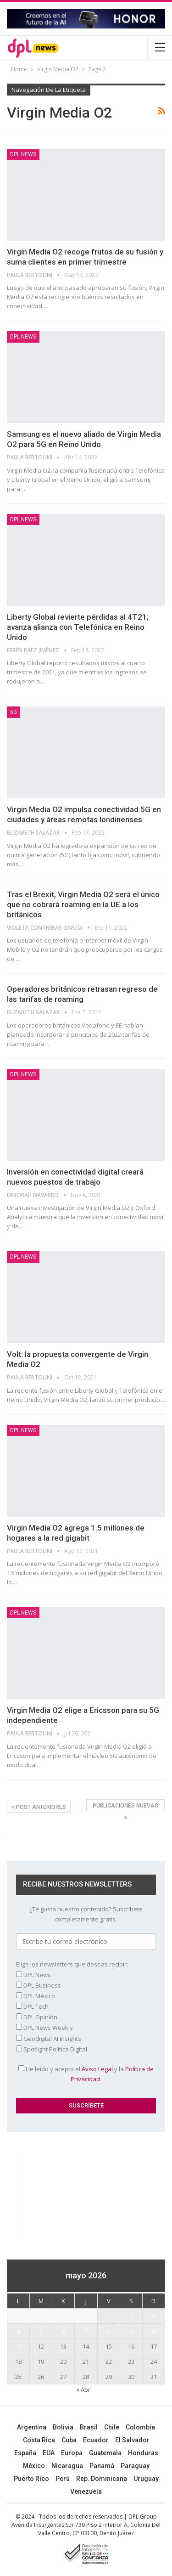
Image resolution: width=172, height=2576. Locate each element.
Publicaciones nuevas (125, 1806)
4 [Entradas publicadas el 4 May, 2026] (18, 2331)
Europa (72, 2453)
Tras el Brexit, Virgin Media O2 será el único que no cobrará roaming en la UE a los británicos (83, 904)
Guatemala (105, 2453)
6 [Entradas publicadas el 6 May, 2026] (63, 2331)
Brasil (89, 2427)
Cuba (69, 2440)
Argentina (31, 2427)
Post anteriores (38, 1807)
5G (13, 712)
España (25, 2453)
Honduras (143, 2453)
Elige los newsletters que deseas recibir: (72, 1964)
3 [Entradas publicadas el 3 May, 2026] (153, 2316)
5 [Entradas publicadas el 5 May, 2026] (41, 2331)
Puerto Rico (31, 2478)
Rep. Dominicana (101, 2478)
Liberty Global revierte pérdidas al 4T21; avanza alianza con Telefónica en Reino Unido (78, 627)
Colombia (140, 2427)
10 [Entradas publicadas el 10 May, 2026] (153, 2331)
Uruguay (146, 2478)
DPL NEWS (23, 154)
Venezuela (86, 2491)
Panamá (101, 2465)
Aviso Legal (97, 2069)
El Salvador (132, 2440)
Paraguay (135, 2465)
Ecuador (96, 2440)
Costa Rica (39, 2440)
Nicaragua (67, 2465)
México (34, 2465)
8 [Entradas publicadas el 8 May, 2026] (108, 2331)
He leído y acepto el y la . (86, 2074)
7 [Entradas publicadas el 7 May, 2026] (86, 2331)
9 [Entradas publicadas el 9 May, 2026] (131, 2331)
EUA (49, 2453)
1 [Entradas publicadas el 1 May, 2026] (108, 2316)
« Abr (83, 2389)
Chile (111, 2427)
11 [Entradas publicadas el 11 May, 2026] (18, 2346)
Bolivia (63, 2427)
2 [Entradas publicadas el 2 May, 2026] (131, 2316)
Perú (62, 2478)
